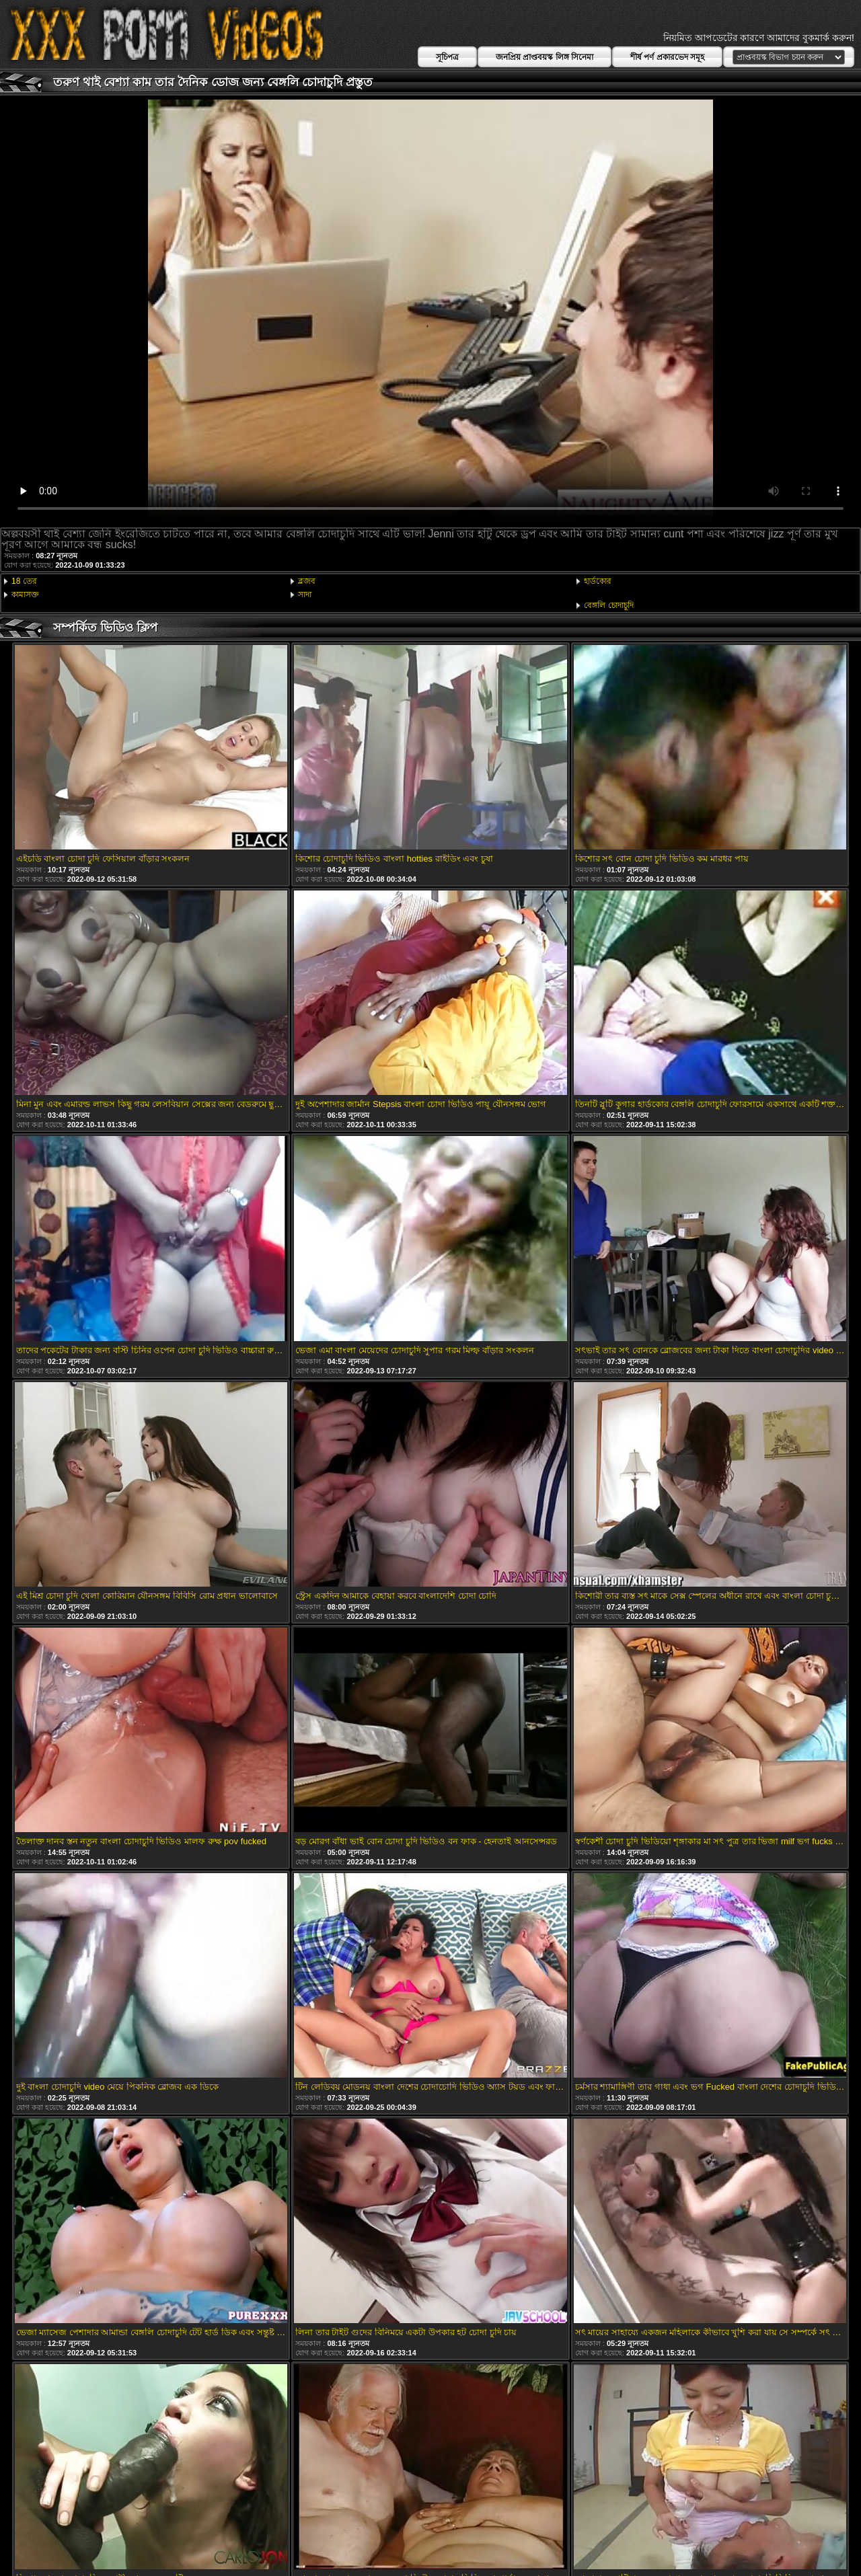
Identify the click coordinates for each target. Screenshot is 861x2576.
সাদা (304, 594)
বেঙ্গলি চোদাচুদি (608, 605)
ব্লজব (306, 581)
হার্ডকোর (597, 581)
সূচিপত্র (447, 57)
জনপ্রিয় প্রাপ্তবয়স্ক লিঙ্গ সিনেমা (544, 57)
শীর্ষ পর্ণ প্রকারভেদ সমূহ (667, 57)
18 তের (24, 581)
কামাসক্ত (25, 594)
